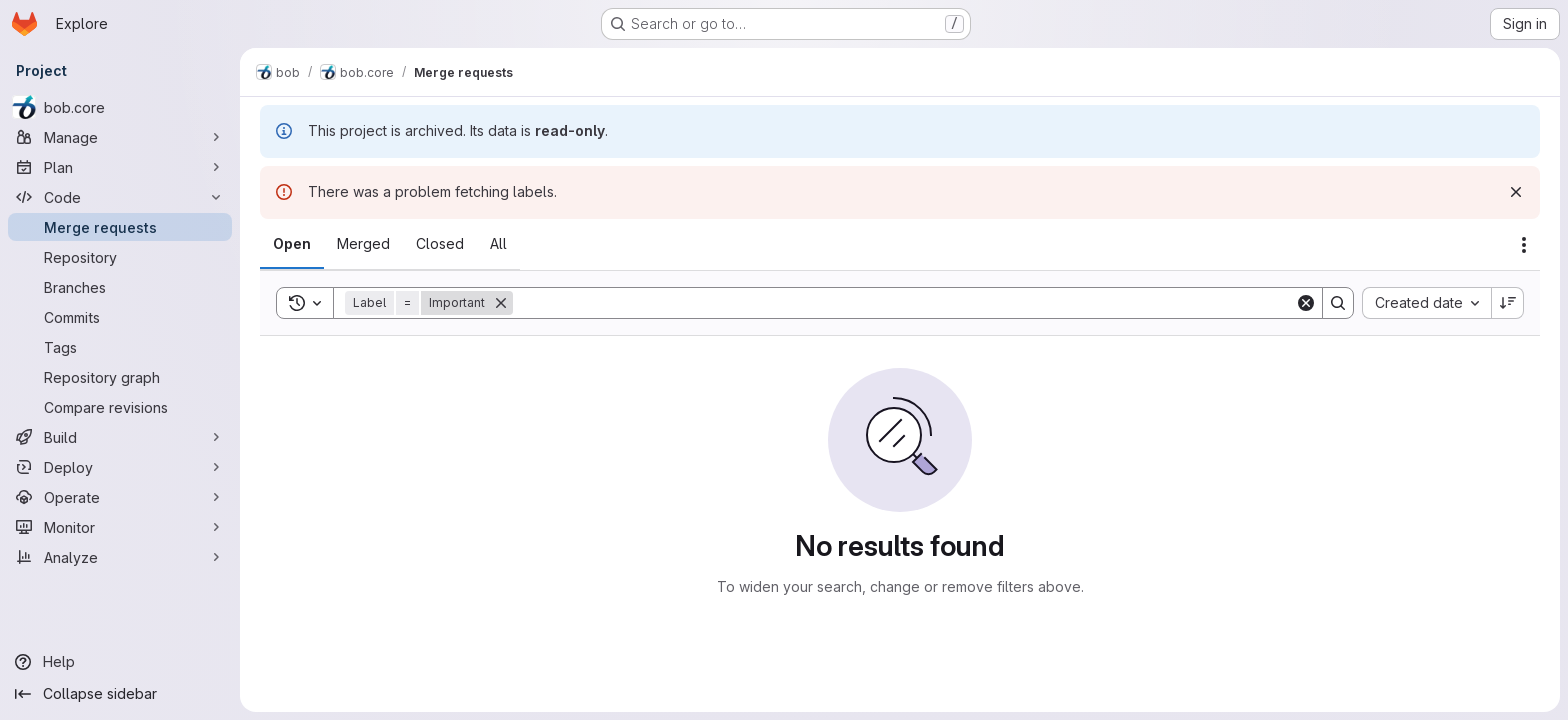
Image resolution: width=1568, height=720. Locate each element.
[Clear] (1306, 303)
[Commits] (120, 317)
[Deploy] (120, 467)
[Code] (120, 197)
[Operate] (120, 497)
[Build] (120, 437)
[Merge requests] (120, 227)
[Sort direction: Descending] (1508, 303)
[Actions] (1524, 245)
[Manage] (120, 137)
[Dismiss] (1516, 192)
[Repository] (120, 257)
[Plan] (120, 167)
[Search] (904, 303)
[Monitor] (120, 527)
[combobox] (1426, 303)
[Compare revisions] (120, 407)
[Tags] (120, 347)
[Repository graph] (120, 377)
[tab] (292, 244)
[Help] (120, 662)
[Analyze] (120, 557)
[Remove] (501, 303)
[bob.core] (120, 107)
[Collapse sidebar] (120, 694)
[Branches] (120, 287)
